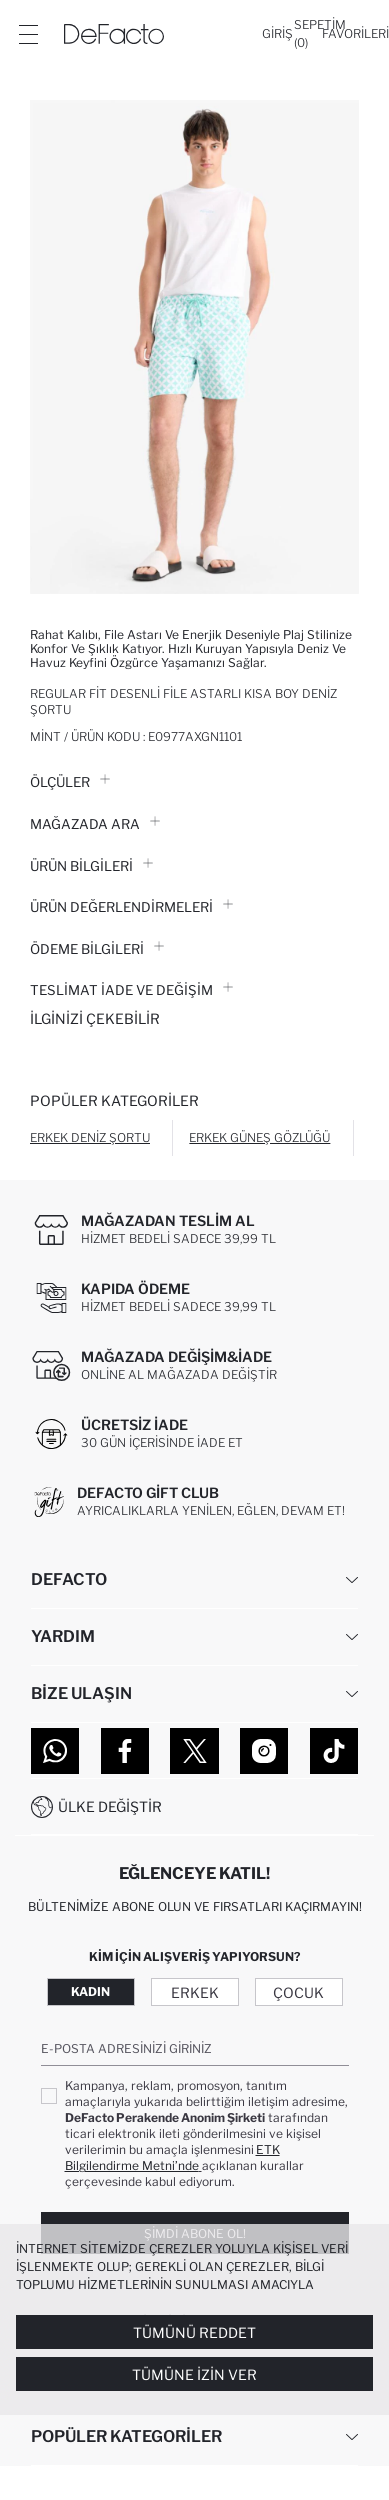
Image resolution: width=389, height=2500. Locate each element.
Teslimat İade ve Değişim (131, 990)
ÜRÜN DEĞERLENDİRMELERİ (131, 907)
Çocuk (298, 1992)
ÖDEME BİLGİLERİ (97, 949)
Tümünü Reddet (194, 2332)
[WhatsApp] (55, 1751)
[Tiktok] (334, 1751)
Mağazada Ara (95, 824)
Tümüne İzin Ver (194, 2374)
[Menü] (28, 34)
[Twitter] (194, 1751)
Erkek (195, 1992)
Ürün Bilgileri (91, 866)
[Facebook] (125, 1751)
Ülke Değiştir (110, 1806)
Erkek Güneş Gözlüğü (259, 1137)
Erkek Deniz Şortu (90, 1137)
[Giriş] (277, 34)
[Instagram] (264, 1751)
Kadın (90, 1991)
